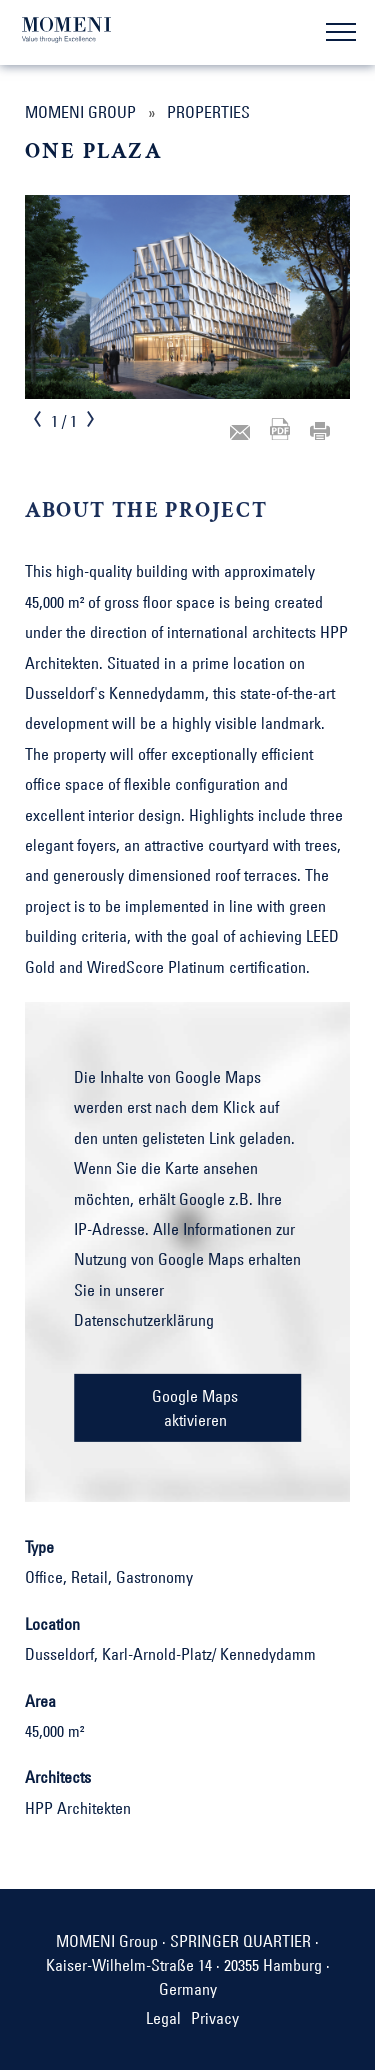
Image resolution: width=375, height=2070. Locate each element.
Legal (163, 2018)
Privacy (215, 2018)
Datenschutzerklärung (144, 1320)
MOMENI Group (80, 112)
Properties (208, 112)
